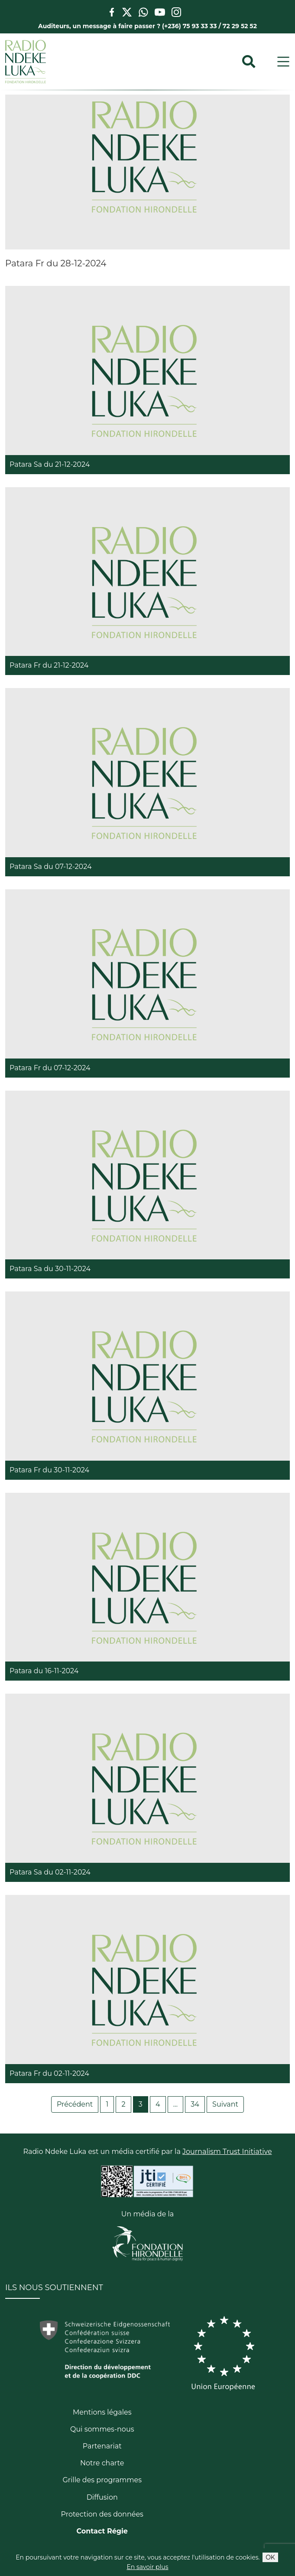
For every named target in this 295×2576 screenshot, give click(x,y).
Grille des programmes (102, 2480)
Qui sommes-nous (102, 2429)
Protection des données (102, 2514)
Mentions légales (102, 2412)
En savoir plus (147, 2567)
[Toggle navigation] (283, 62)
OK (270, 2557)
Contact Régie (101, 2531)
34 (195, 2104)
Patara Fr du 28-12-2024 (56, 263)
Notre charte (102, 2463)
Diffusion (102, 2497)
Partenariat (102, 2446)
